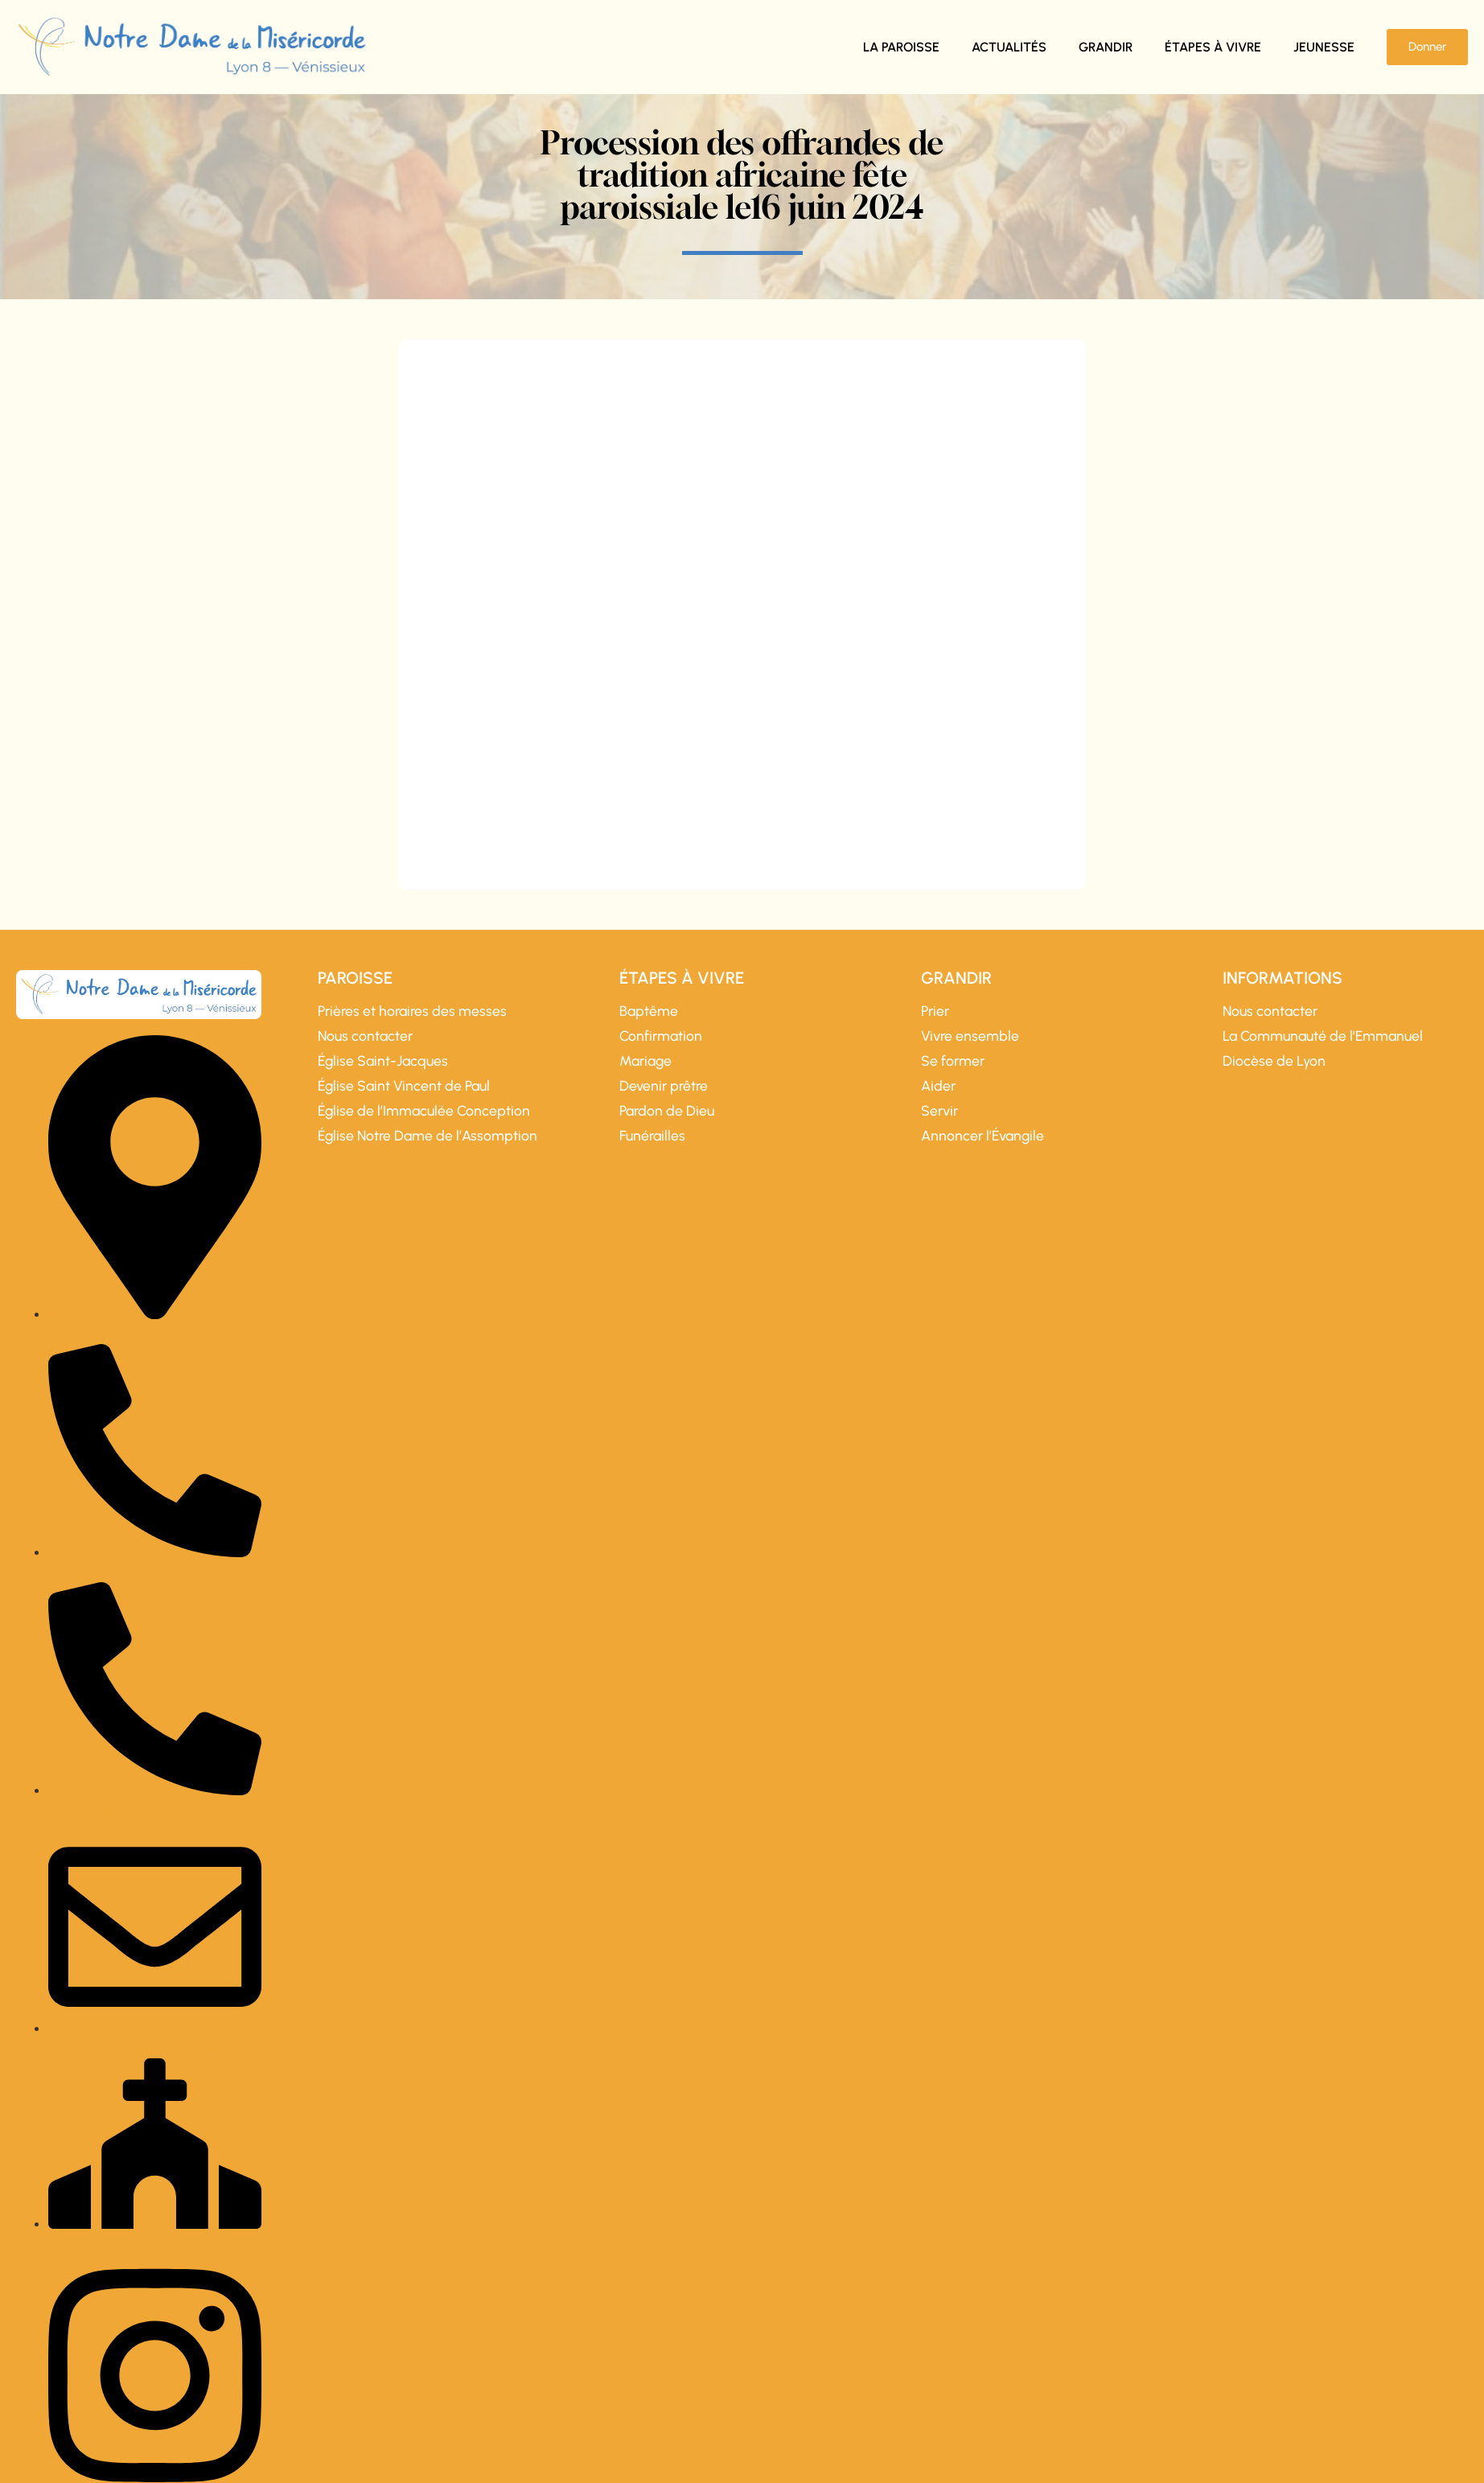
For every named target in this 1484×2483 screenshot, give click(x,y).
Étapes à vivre (1213, 47)
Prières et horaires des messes (412, 1011)
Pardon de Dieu (666, 1111)
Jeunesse (1324, 47)
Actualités (1009, 47)
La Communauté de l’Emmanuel (1323, 1036)
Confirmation (660, 1036)
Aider (938, 1086)
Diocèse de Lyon (1274, 1061)
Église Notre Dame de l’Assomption (427, 1136)
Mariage (645, 1061)
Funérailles (652, 1136)
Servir (939, 1111)
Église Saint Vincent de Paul (404, 1086)
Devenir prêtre (663, 1086)
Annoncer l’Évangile (982, 1136)
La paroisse (901, 47)
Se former (953, 1061)
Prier (935, 1011)
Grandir (1106, 47)
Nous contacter (365, 1036)
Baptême (648, 1011)
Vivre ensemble (970, 1036)
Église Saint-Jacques (383, 1061)
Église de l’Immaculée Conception (424, 1111)
